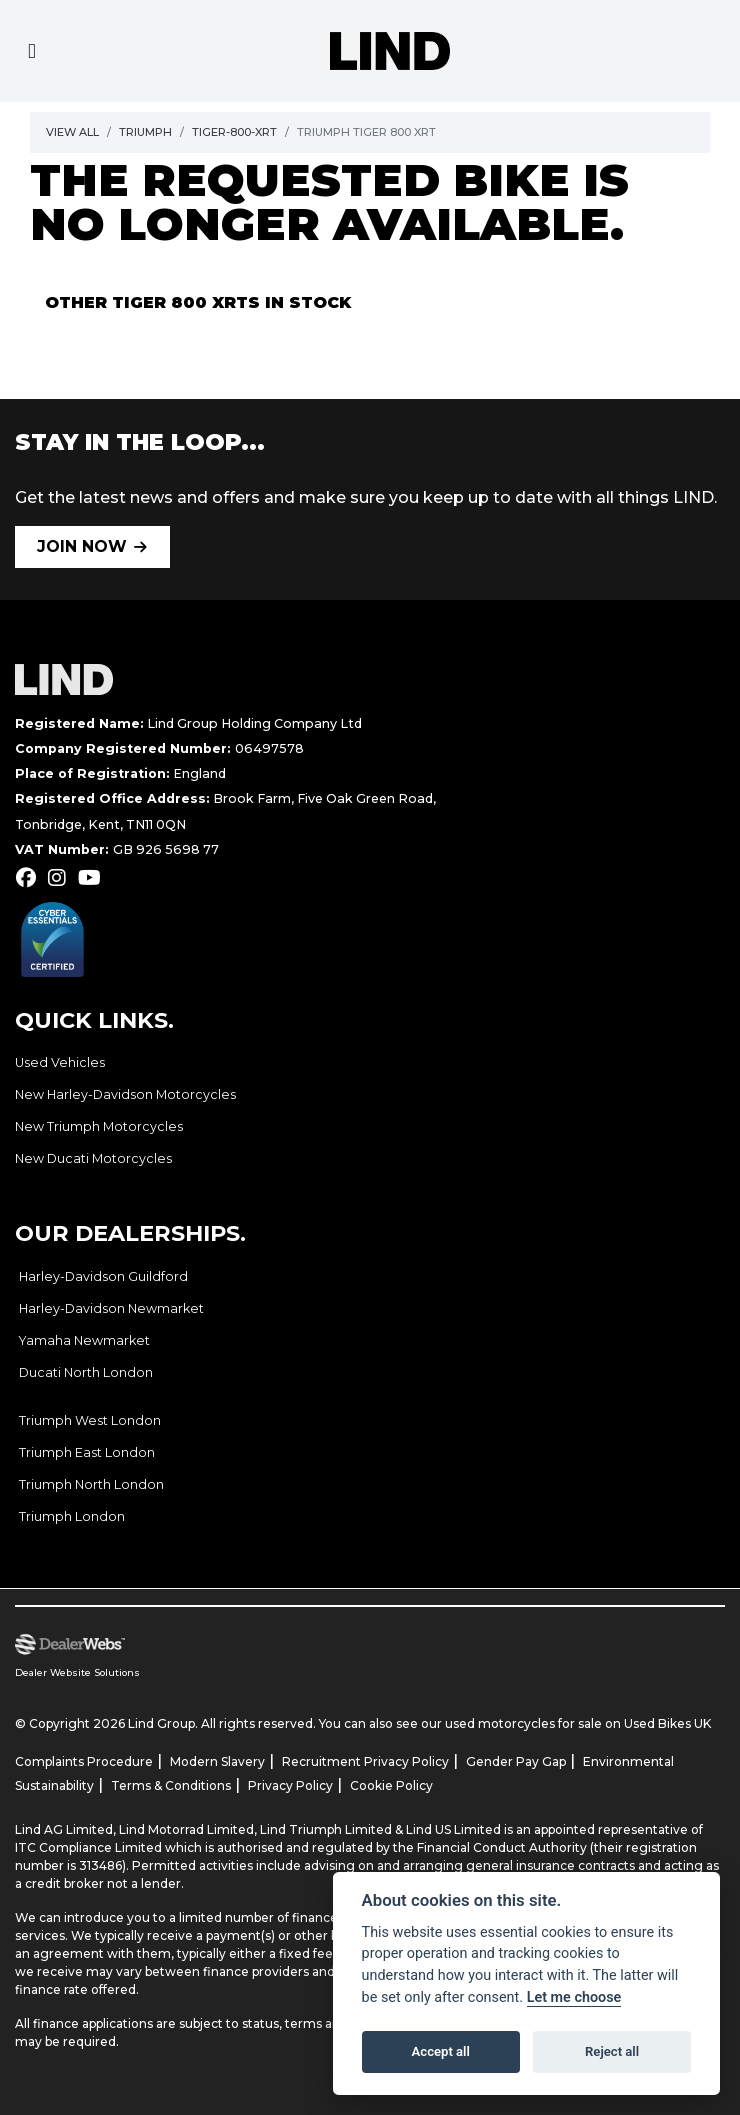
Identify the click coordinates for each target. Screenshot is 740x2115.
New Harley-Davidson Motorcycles (125, 1094)
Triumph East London (87, 1452)
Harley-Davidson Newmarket (111, 1308)
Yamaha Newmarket (84, 1340)
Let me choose (574, 1997)
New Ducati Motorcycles (93, 1158)
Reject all (612, 2051)
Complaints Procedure (84, 1761)
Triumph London (72, 1516)
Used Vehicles (60, 1062)
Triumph (145, 132)
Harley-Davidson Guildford (103, 1276)
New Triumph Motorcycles (99, 1126)
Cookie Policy (391, 1785)
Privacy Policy (290, 1785)
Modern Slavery (217, 1761)
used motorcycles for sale (523, 1723)
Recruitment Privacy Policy (365, 1761)
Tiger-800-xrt (234, 132)
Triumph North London (91, 1484)
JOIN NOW (82, 546)
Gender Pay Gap (516, 1761)
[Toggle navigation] (32, 51)
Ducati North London (86, 1372)
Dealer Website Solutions (77, 1672)
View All (72, 132)
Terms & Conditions (171, 1785)
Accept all (441, 2051)
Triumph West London (90, 1420)
